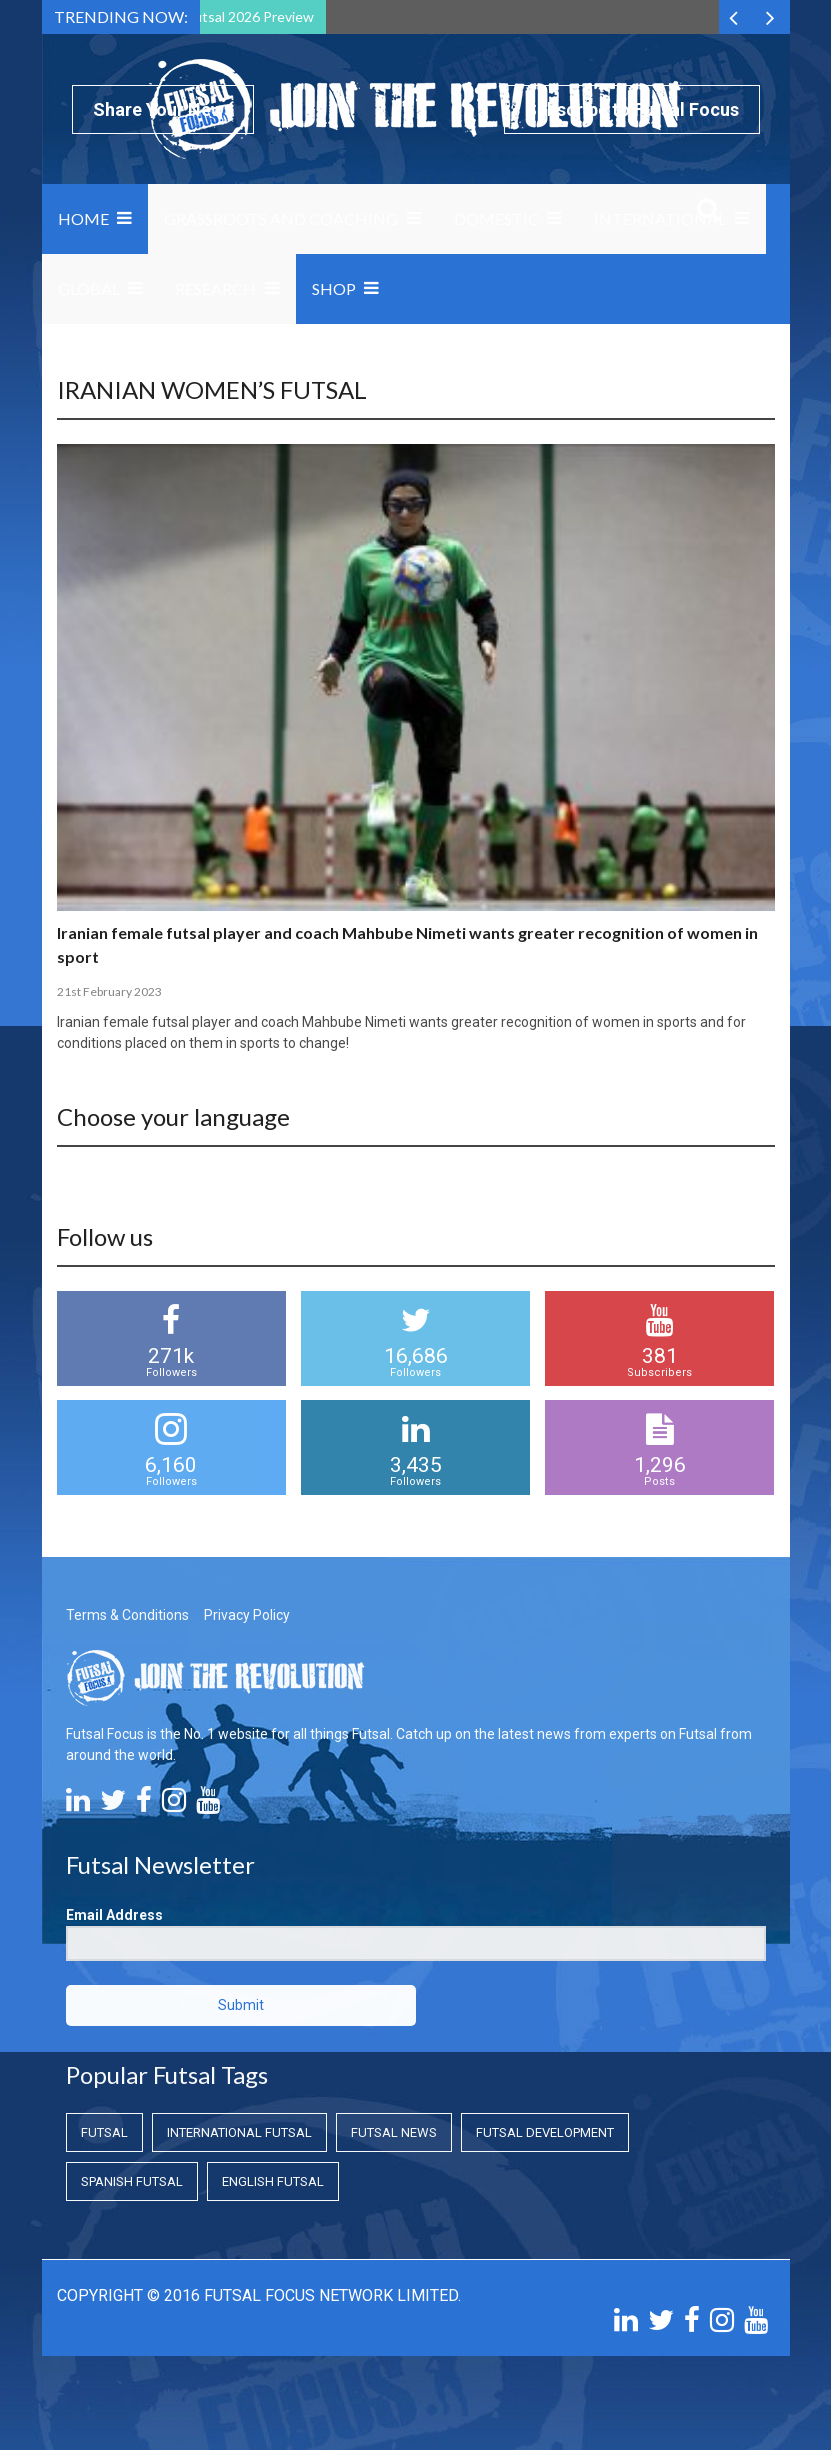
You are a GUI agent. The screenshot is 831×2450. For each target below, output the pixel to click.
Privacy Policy (247, 1615)
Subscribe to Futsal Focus (632, 109)
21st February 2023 (109, 991)
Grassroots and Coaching (281, 218)
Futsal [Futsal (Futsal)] (104, 2132)
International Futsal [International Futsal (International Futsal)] (239, 2132)
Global (89, 288)
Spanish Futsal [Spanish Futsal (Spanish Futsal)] (132, 2181)
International (660, 218)
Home (83, 218)
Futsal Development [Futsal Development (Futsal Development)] (545, 2132)
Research (215, 288)
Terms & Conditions (127, 1615)
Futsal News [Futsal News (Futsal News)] (394, 2132)
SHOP (334, 288)
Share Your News (163, 109)
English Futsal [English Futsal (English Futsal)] (273, 2181)
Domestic (496, 218)
